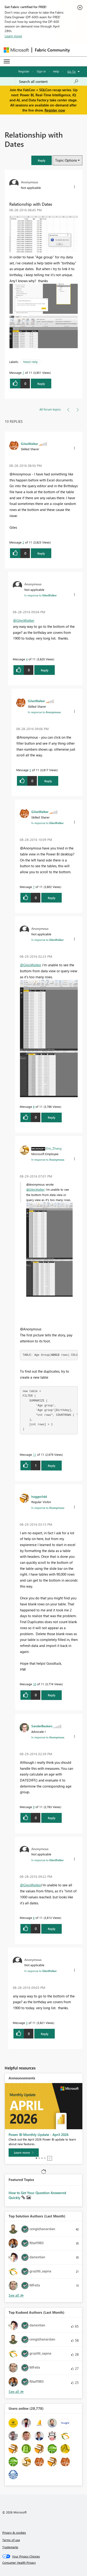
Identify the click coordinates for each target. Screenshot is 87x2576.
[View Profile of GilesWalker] (29, 443)
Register (23, 71)
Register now (55, 110)
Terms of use (11, 2540)
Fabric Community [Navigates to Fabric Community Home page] (52, 50)
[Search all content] (48, 81)
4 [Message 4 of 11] (27, 659)
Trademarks (10, 2547)
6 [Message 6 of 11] (34, 1918)
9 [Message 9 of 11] (34, 1807)
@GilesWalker (23, 620)
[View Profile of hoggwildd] (39, 1496)
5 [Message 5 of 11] (30, 770)
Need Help (30, 361)
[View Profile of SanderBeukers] (41, 1726)
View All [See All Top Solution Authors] (16, 2295)
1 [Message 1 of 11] (23, 372)
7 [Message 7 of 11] (34, 887)
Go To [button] (71, 71)
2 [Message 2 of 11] (23, 542)
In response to (40, 595)
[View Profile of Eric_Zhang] (53, 1148)
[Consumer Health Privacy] (43, 2562)
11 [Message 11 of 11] (34, 1454)
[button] (41, 160)
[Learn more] (24, 2152)
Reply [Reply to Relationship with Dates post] (41, 384)
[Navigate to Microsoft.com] (16, 50)
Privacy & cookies (14, 2532)
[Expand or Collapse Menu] (6, 61)
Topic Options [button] (66, 160)
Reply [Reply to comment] (41, 553)
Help (56, 71)
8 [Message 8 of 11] (34, 1106)
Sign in (41, 71)
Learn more (13, 36)
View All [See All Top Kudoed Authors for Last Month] (16, 2391)
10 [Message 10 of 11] (34, 1684)
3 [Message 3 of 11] (27, 2023)
